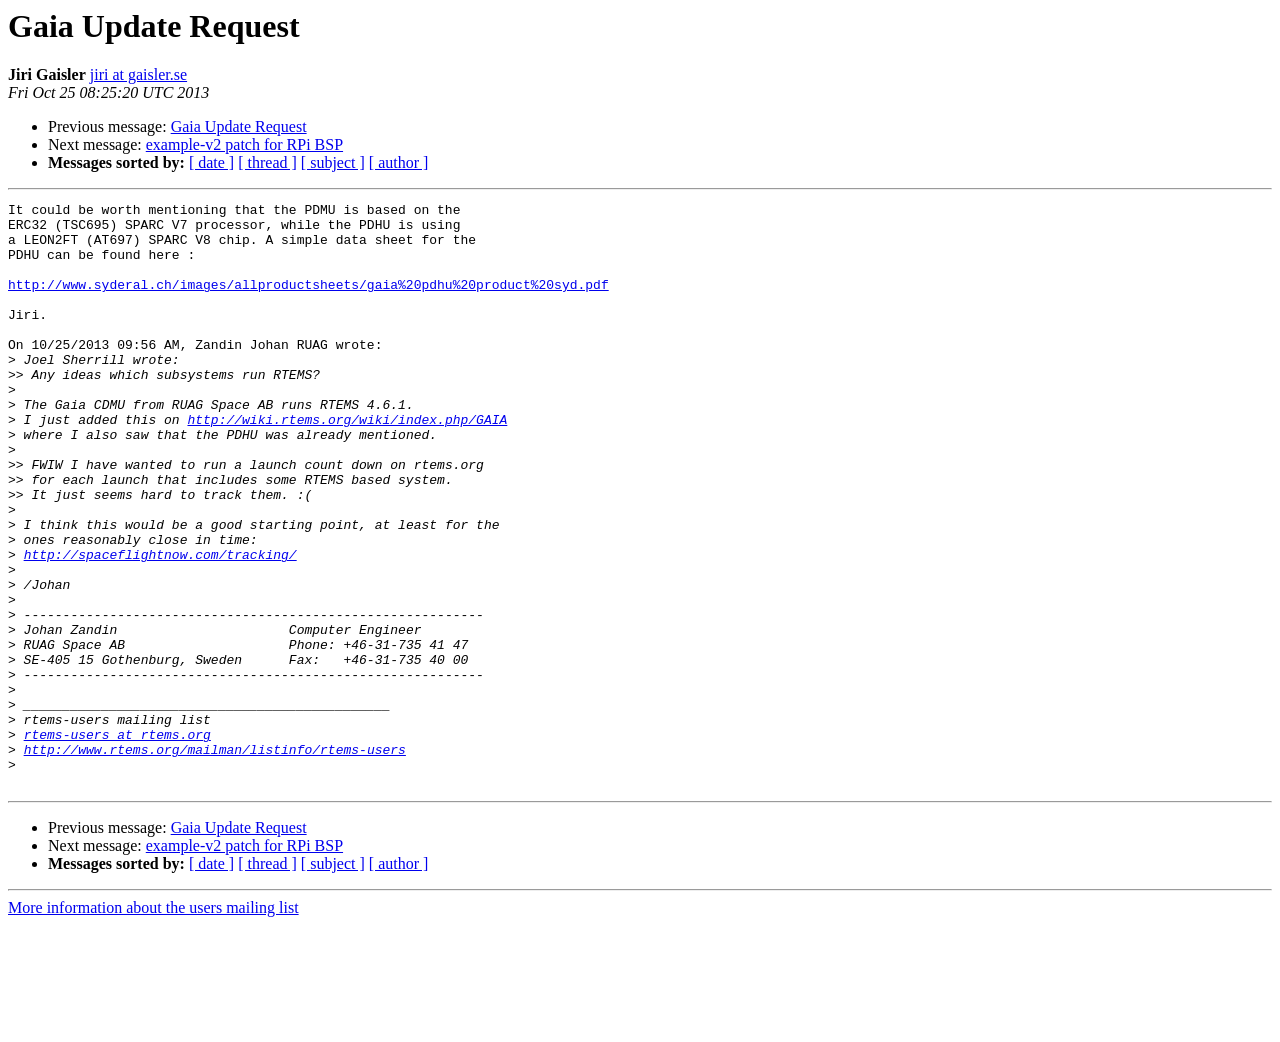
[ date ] (211, 162)
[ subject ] (333, 162)
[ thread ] (267, 162)
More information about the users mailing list (153, 1024)
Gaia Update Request (239, 126)
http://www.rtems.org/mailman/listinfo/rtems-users (215, 860)
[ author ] (399, 162)
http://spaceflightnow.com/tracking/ (160, 626)
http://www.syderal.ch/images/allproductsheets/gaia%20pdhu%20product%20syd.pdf (308, 302)
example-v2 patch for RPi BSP (244, 144)
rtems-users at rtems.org (117, 842)
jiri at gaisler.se (138, 74)
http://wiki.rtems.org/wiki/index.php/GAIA (347, 464)
